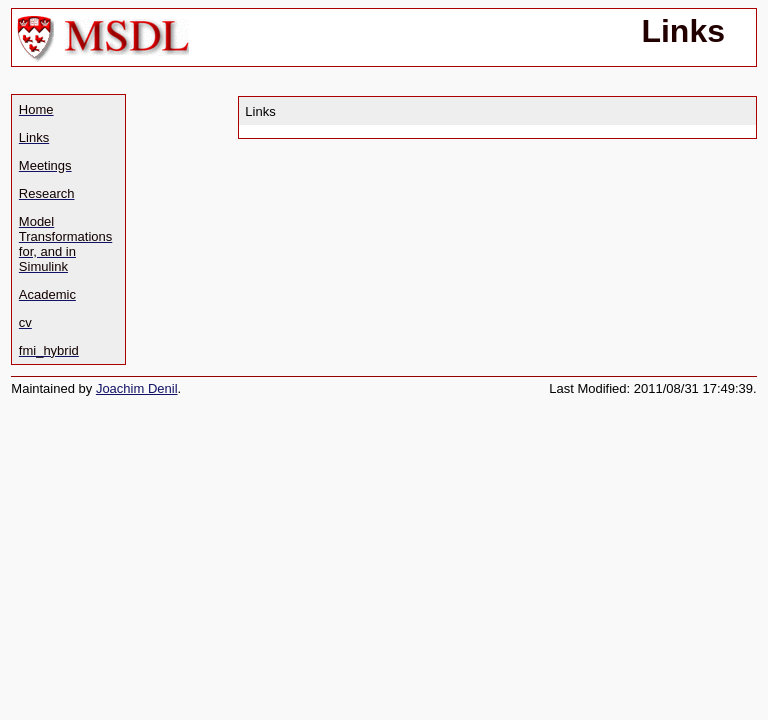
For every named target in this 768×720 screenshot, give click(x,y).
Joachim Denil (137, 388)
